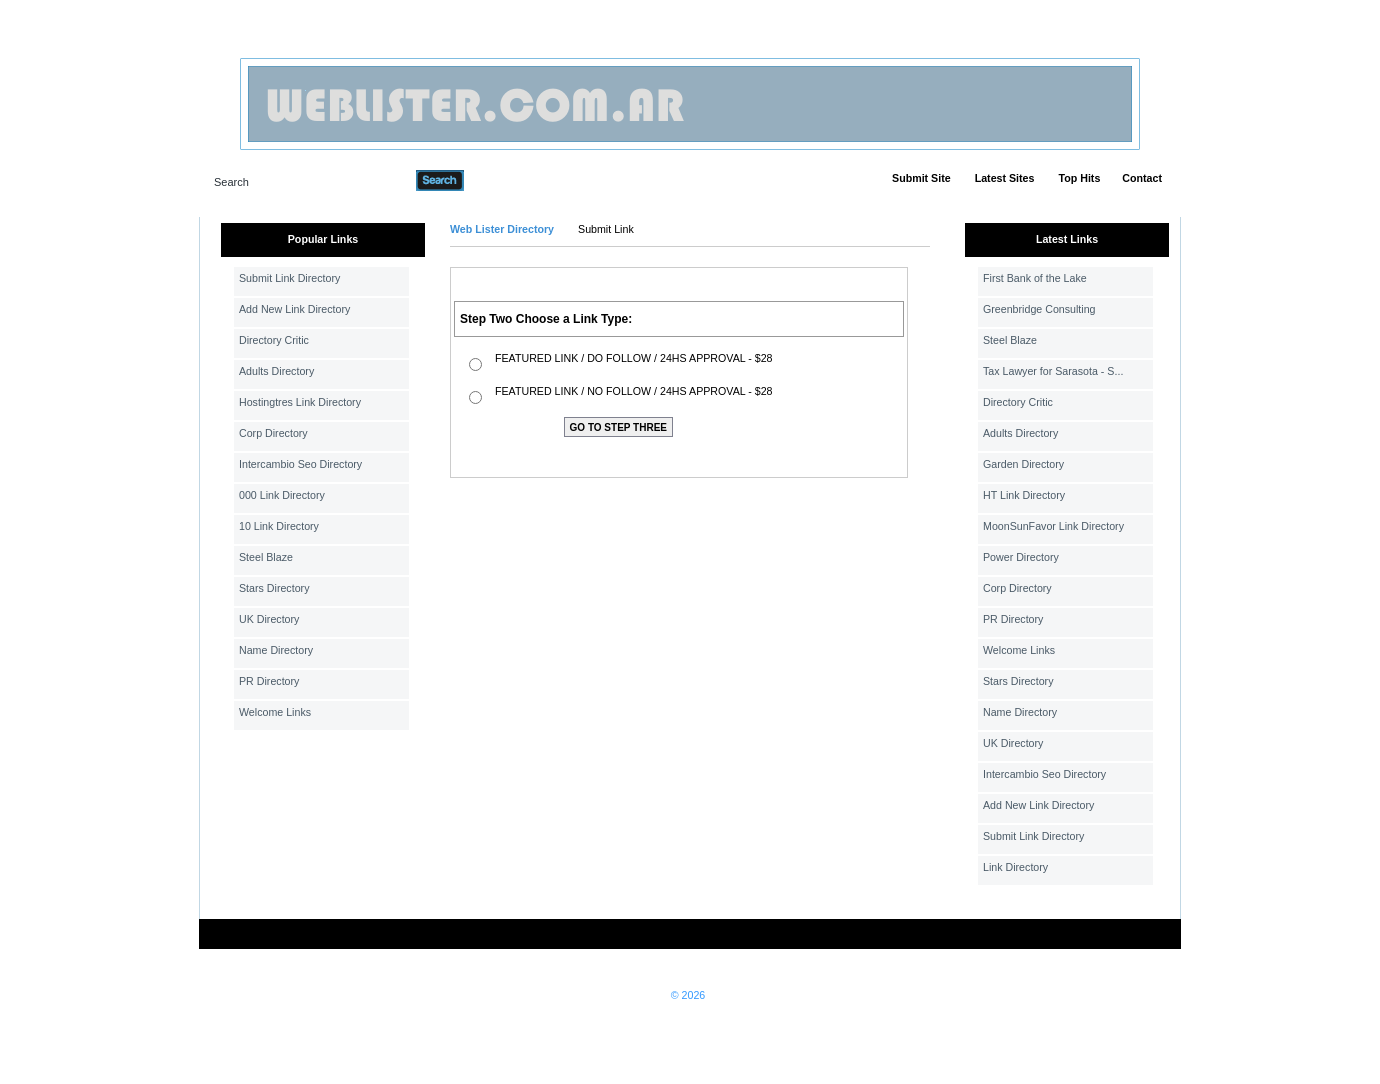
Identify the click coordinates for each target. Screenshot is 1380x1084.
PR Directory (269, 681)
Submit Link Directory (289, 278)
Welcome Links (275, 712)
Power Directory (1021, 557)
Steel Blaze (266, 557)
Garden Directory (1023, 464)
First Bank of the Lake (1035, 278)
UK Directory (269, 619)
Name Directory (276, 650)
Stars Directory (274, 588)
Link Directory (1015, 867)
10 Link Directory (279, 526)
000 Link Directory (282, 495)
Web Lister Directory (502, 229)
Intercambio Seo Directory (300, 464)
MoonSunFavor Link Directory (1053, 526)
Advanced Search (516, 180)
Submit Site (921, 178)
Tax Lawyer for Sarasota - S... (1053, 371)
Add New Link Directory (294, 309)
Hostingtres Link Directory (300, 402)
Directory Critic (274, 340)
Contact (1142, 178)
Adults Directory (276, 371)
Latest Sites (1005, 178)
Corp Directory (273, 433)
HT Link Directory (1024, 495)
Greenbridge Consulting (1039, 309)
